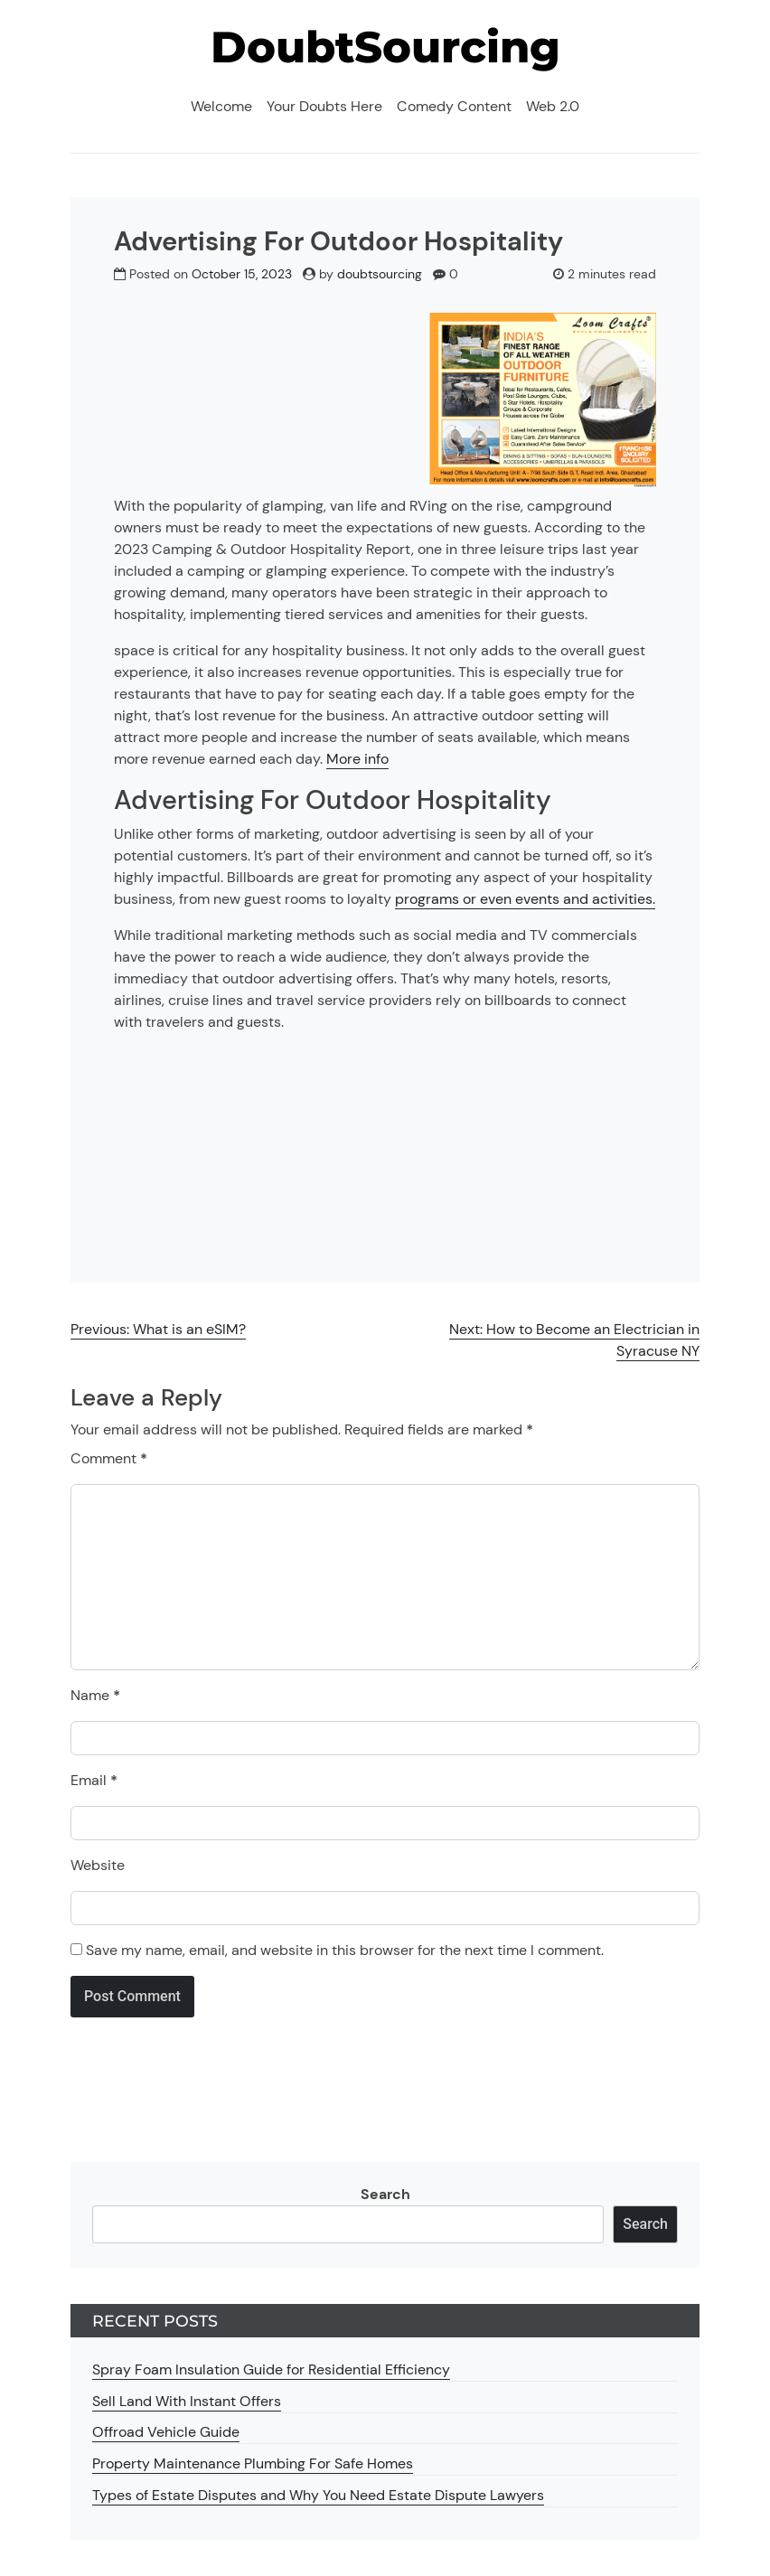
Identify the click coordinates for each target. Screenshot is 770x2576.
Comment (108, 1458)
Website (97, 1865)
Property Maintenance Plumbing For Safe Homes (252, 2463)
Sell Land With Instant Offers (186, 2401)
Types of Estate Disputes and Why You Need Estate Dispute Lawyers (318, 2495)
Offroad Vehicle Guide (165, 2431)
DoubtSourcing (385, 47)
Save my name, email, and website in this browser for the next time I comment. (345, 1950)
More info (357, 758)
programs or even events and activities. (525, 898)
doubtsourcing (379, 274)
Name (95, 1695)
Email (93, 1780)
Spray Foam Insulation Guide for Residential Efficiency (271, 2369)
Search (385, 2194)
